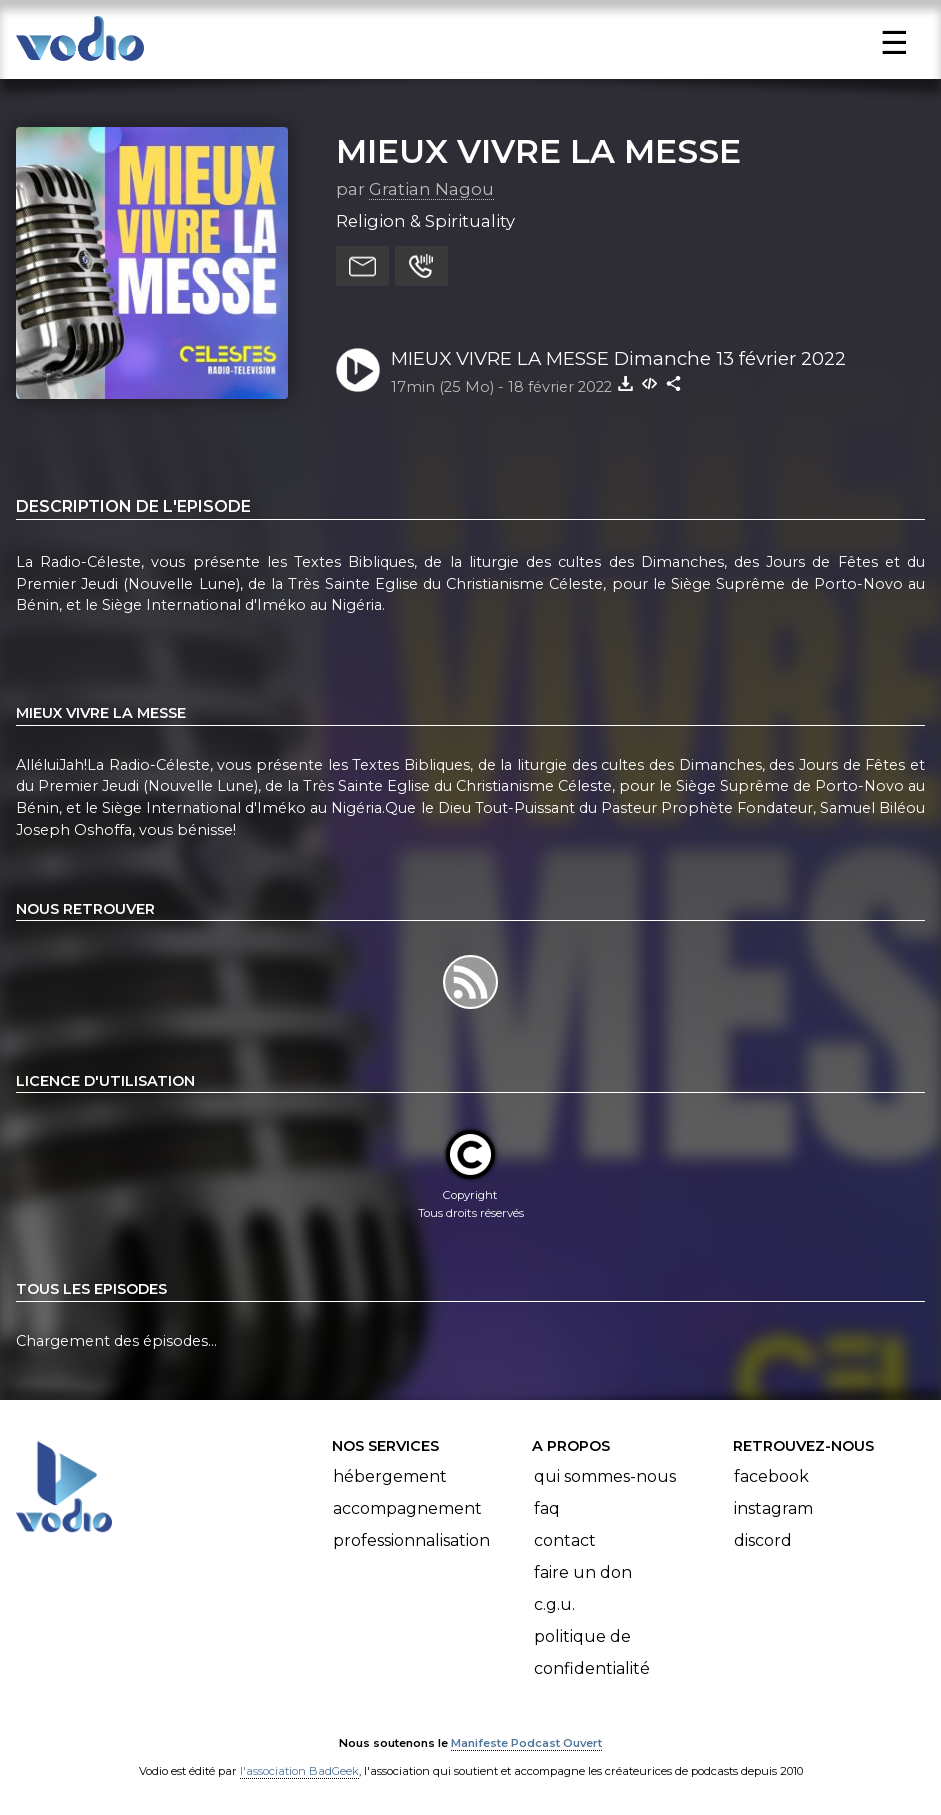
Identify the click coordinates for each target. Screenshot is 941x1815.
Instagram (773, 1508)
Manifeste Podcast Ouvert (526, 1743)
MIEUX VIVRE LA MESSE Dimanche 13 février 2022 (618, 358)
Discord (763, 1540)
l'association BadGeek (299, 1771)
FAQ (547, 1508)
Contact (565, 1540)
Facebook (771, 1476)
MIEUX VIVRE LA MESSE (538, 151)
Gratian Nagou (431, 189)
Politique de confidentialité (592, 1652)
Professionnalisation (411, 1540)
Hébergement (390, 1476)
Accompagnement (407, 1508)
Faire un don (583, 1572)
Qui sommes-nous (605, 1476)
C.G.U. (554, 1604)
